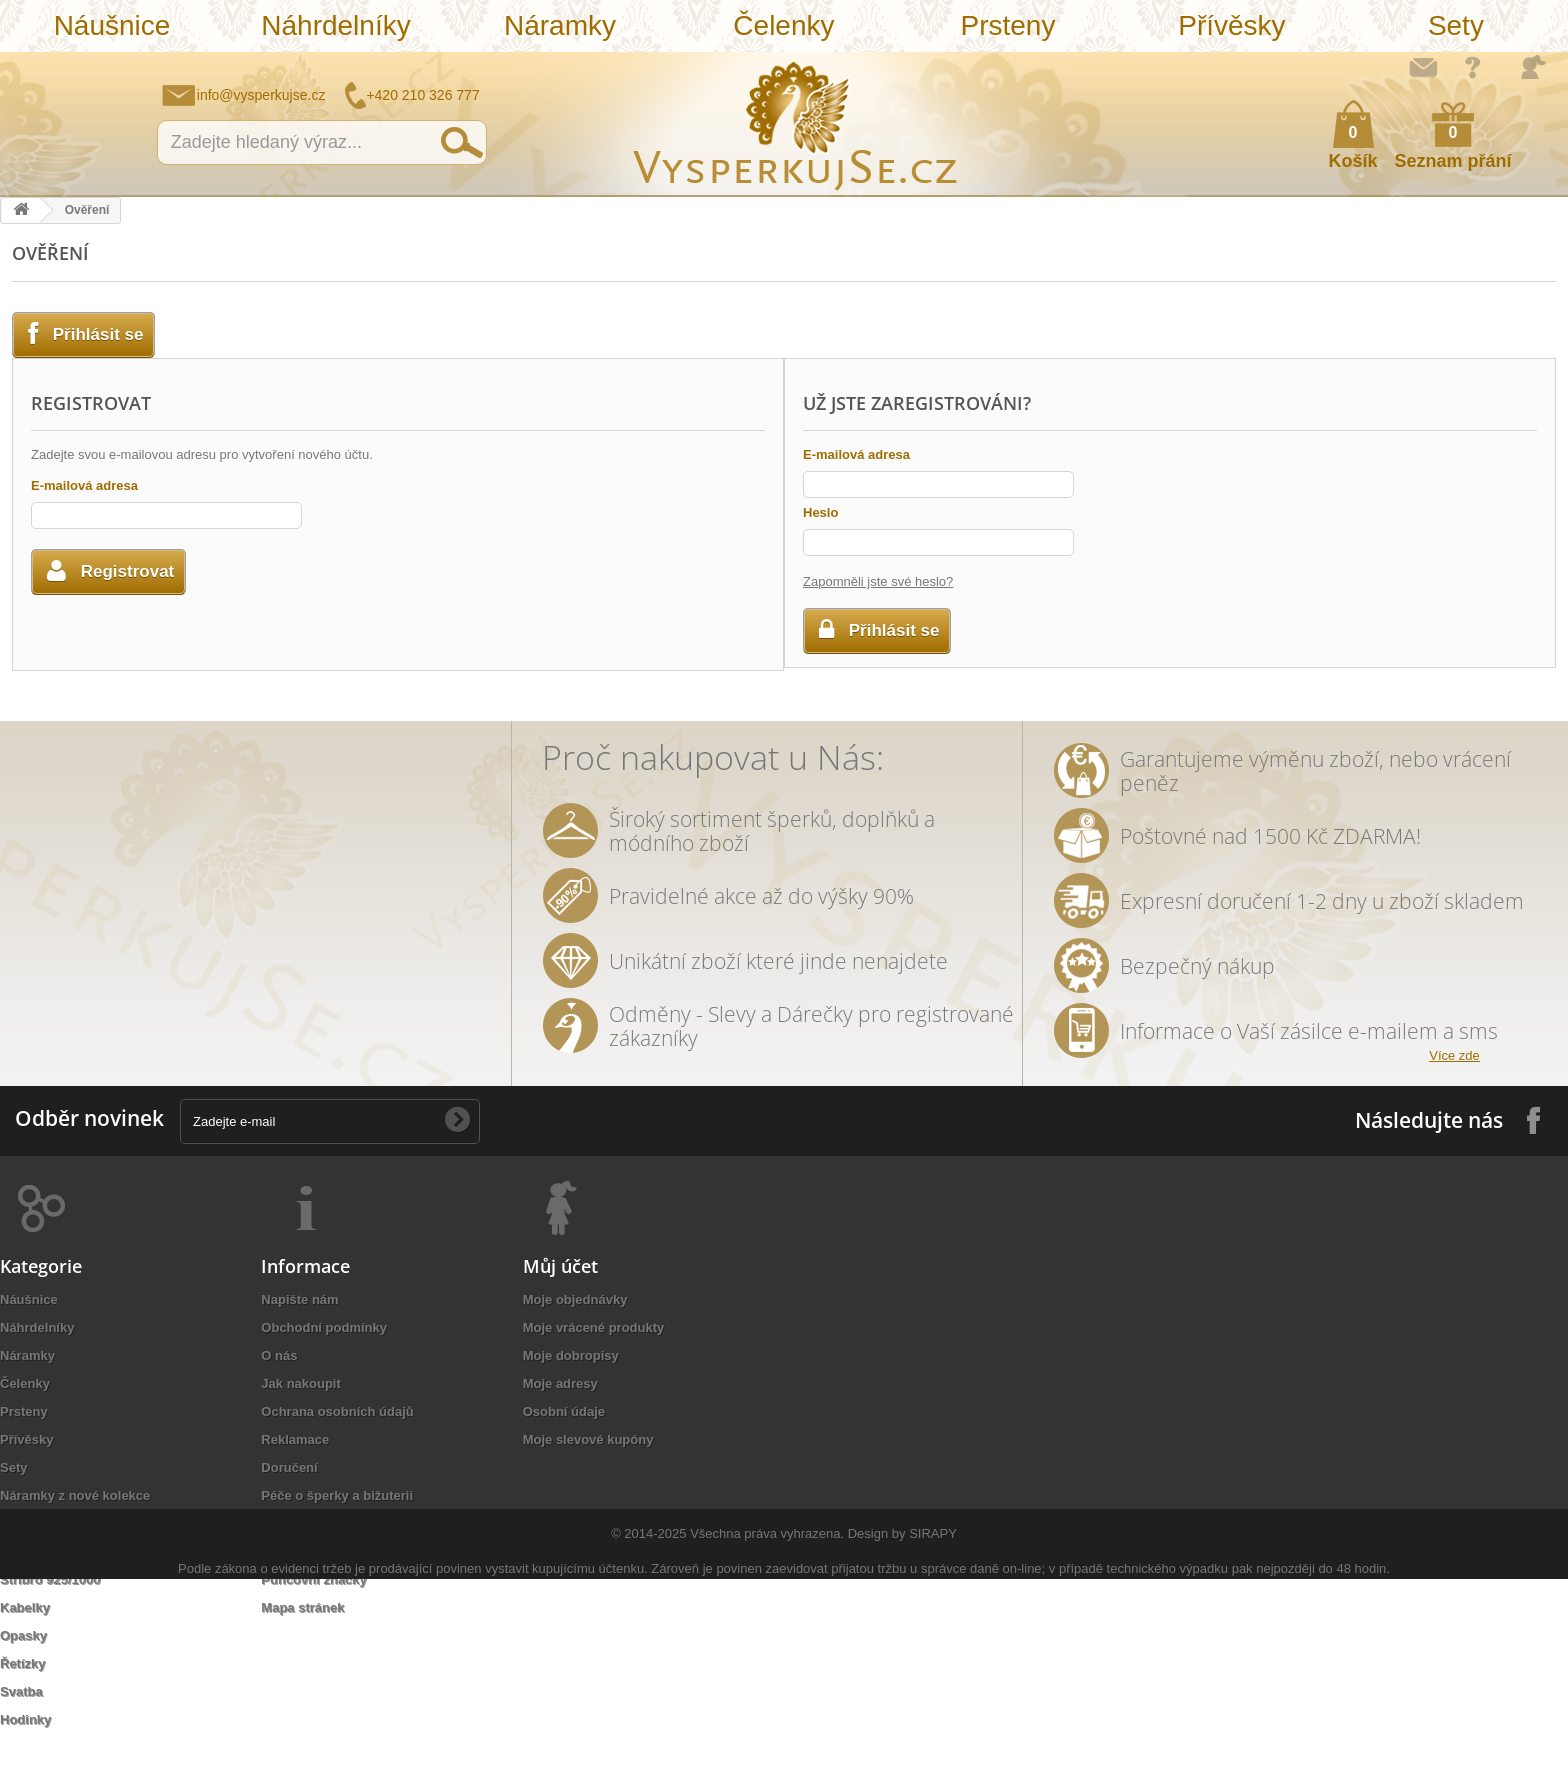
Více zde (1454, 1055)
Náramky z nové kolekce (75, 1495)
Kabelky (25, 1607)
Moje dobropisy (571, 1355)
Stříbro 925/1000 (50, 1579)
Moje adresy (560, 1383)
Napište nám (1423, 67)
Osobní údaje (564, 1411)
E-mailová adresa (84, 485)
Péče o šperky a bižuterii (337, 1495)
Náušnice (112, 25)
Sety (1456, 25)
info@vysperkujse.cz (261, 95)
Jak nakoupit (300, 1383)
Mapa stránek (302, 1607)
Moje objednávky (575, 1299)
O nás (279, 1355)
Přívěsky (1231, 25)
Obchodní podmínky (324, 1327)
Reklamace (295, 1439)
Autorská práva (308, 1523)
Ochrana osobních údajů (337, 1411)
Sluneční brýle (44, 1551)
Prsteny (1007, 25)
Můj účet (560, 1266)
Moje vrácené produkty (594, 1327)
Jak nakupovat (1473, 67)
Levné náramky (47, 1523)
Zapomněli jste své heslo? (878, 581)
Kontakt (285, 1551)
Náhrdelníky (335, 25)
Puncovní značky (313, 1579)
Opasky (23, 1635)
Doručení (289, 1467)
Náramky (560, 25)
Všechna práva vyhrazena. (767, 1701)
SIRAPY (933, 1701)
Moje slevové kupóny (588, 1439)
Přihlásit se (1533, 67)
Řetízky (23, 1663)
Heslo (820, 512)
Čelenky (783, 25)
